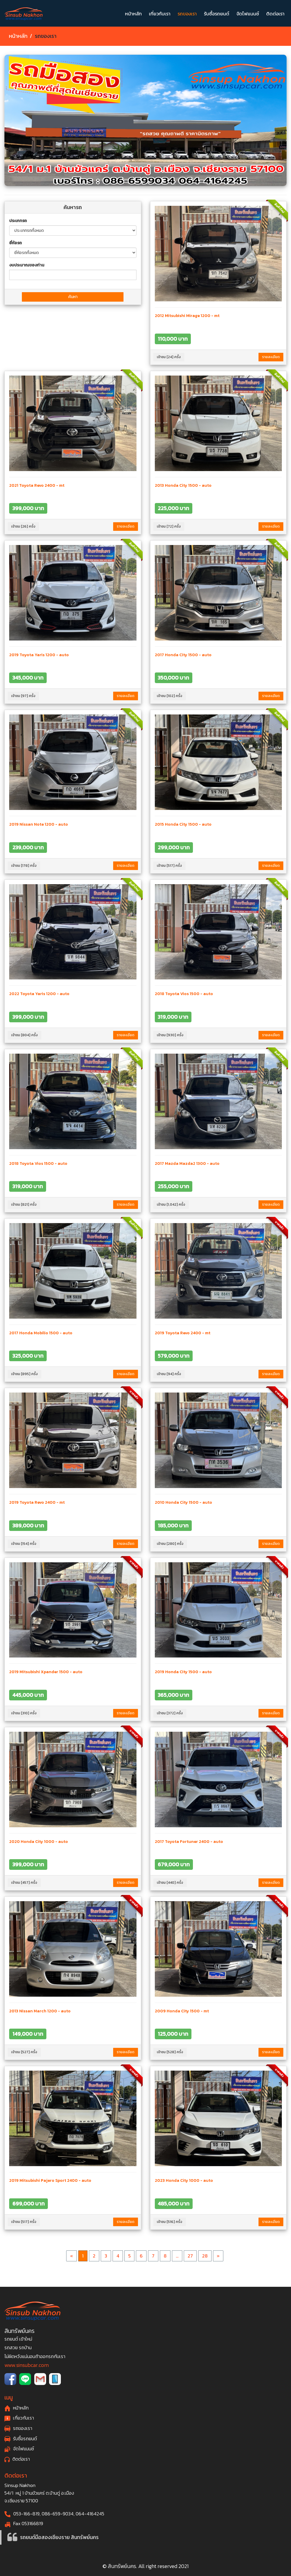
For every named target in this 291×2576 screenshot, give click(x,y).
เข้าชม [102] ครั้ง (169, 695)
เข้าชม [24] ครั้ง (169, 357)
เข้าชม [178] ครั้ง (24, 865)
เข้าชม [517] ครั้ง (169, 865)
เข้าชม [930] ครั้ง (170, 1035)
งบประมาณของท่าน (26, 265)
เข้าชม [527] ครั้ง (24, 2052)
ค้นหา (72, 297)
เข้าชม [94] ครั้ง (169, 1374)
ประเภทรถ (18, 221)
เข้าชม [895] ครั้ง (24, 1374)
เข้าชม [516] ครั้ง (169, 2221)
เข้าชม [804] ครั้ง (24, 1035)
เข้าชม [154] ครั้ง (23, 1543)
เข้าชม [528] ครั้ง (170, 2052)
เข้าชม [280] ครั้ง (170, 1543)
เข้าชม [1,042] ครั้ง (171, 1204)
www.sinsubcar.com (26, 2365)
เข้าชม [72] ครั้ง (169, 526)
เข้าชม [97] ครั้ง (23, 695)
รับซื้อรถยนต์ (216, 13)
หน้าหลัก (133, 13)
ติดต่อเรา (275, 13)
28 (205, 2255)
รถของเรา (187, 13)
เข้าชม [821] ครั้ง (24, 1204)
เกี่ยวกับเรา (159, 13)
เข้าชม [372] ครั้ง (170, 1713)
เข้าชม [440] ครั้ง (170, 1882)
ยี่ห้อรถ (15, 243)
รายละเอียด (271, 357)
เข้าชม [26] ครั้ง (23, 526)
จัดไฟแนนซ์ (247, 13)
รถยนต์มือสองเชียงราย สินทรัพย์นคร (59, 2537)
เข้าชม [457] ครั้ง (24, 1882)
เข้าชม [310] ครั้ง (24, 1713)
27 (190, 2255)
